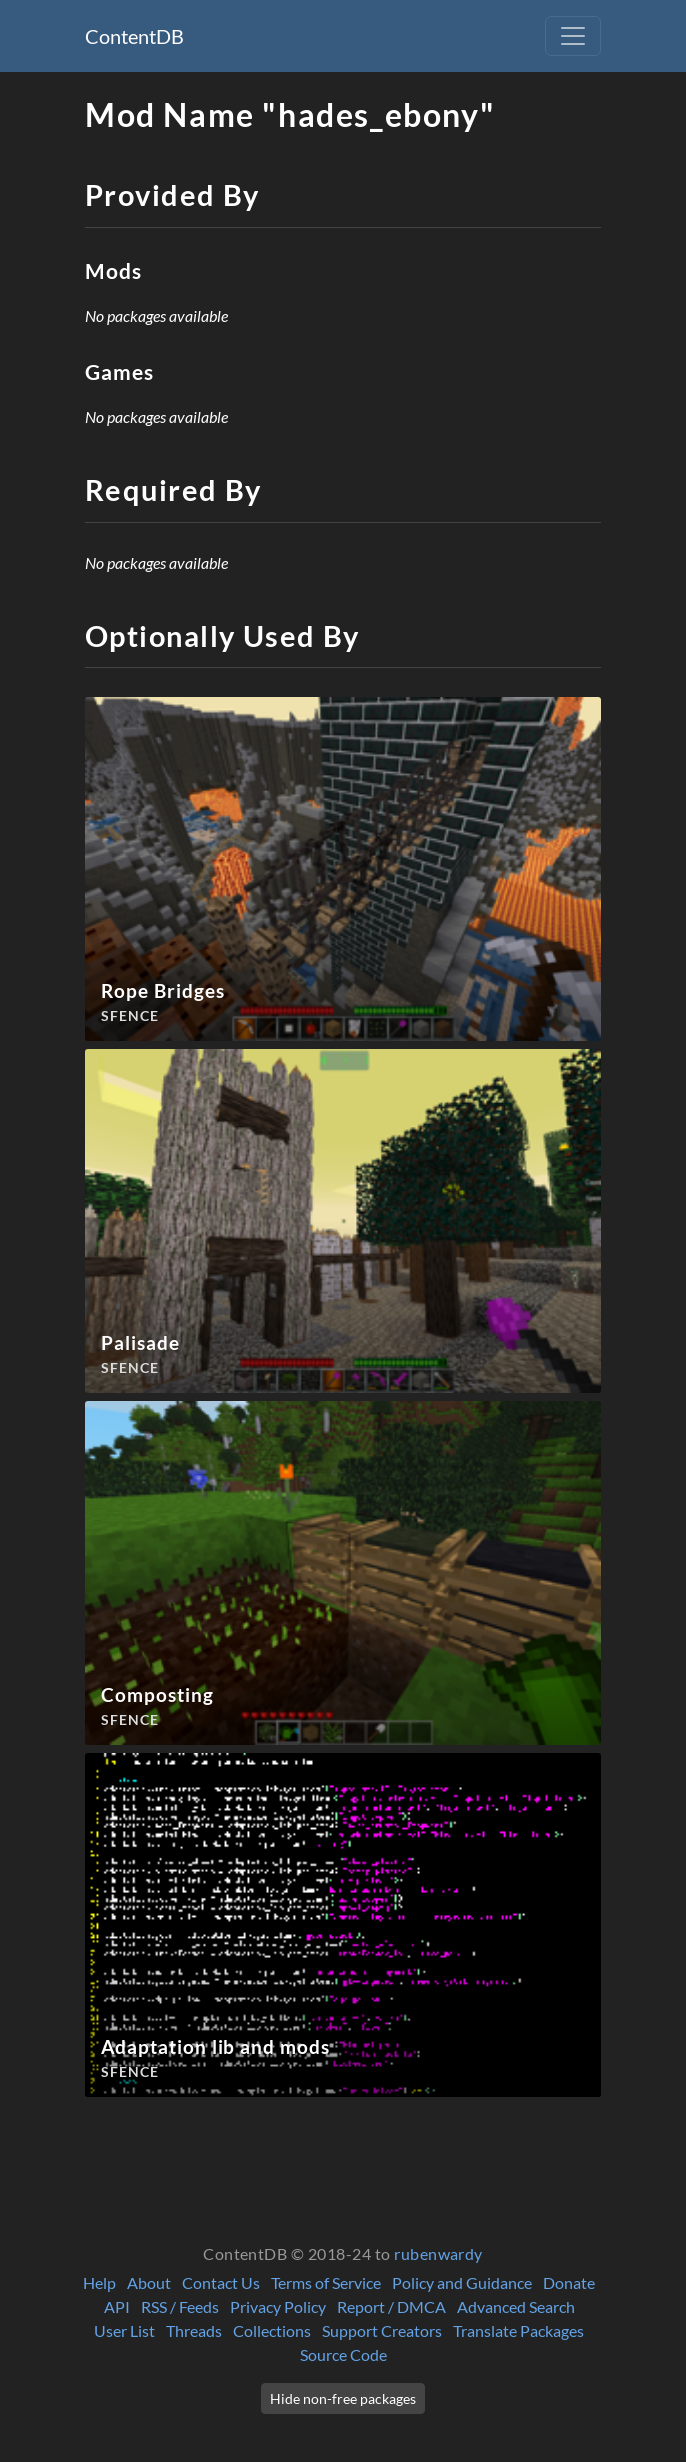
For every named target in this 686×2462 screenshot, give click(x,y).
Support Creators (382, 2330)
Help (99, 2282)
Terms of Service (326, 2282)
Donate (569, 2282)
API (117, 2306)
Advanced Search (516, 2306)
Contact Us (221, 2282)
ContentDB (134, 36)
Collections (272, 2330)
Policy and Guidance (462, 2282)
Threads (194, 2330)
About (149, 2282)
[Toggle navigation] (573, 36)
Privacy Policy (278, 2306)
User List (124, 2330)
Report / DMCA (391, 2306)
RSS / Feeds (180, 2306)
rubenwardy (438, 2253)
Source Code (343, 2354)
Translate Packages (518, 2330)
